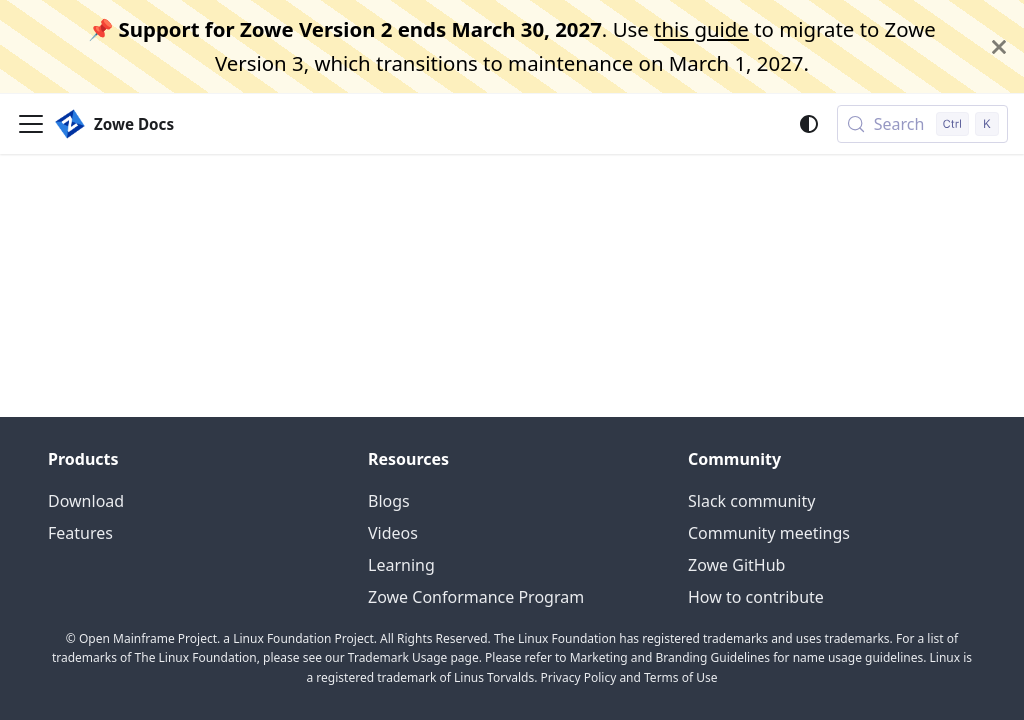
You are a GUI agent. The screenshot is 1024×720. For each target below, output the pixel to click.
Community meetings (769, 533)
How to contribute (756, 597)
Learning (401, 565)
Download (86, 501)
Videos (393, 533)
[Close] (999, 46)
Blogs (389, 501)
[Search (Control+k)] (922, 124)
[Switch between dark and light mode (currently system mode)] (809, 124)
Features (80, 533)
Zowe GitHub (736, 565)
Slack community (751, 501)
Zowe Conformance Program (476, 597)
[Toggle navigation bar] (31, 124)
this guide (701, 29)
